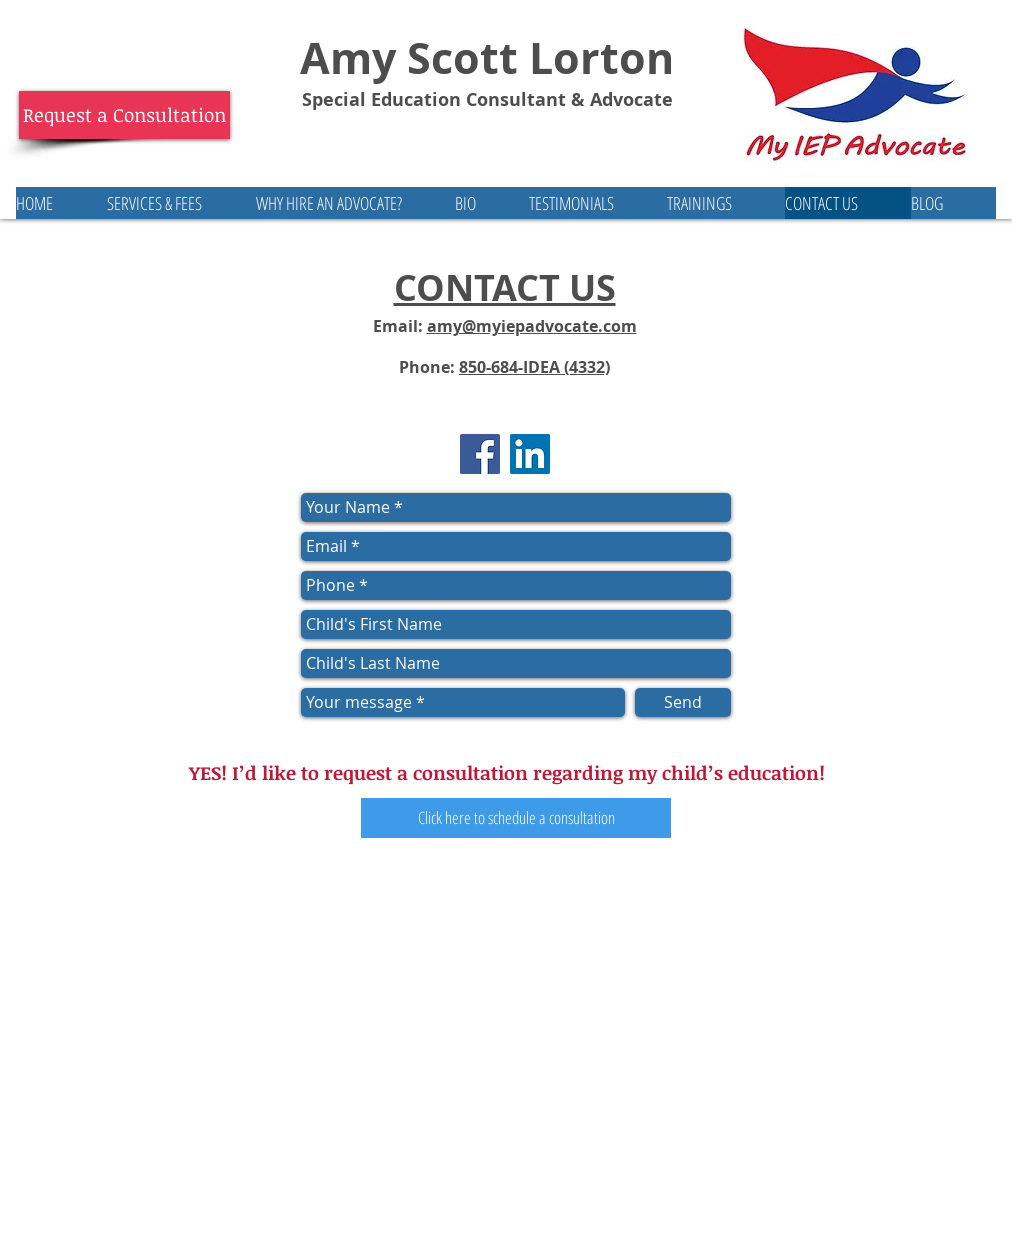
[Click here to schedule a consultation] (516, 818)
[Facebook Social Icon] (480, 454)
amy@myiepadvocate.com (532, 326)
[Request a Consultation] (124, 115)
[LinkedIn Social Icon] (530, 454)
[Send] (683, 702)
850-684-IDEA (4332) (534, 367)
